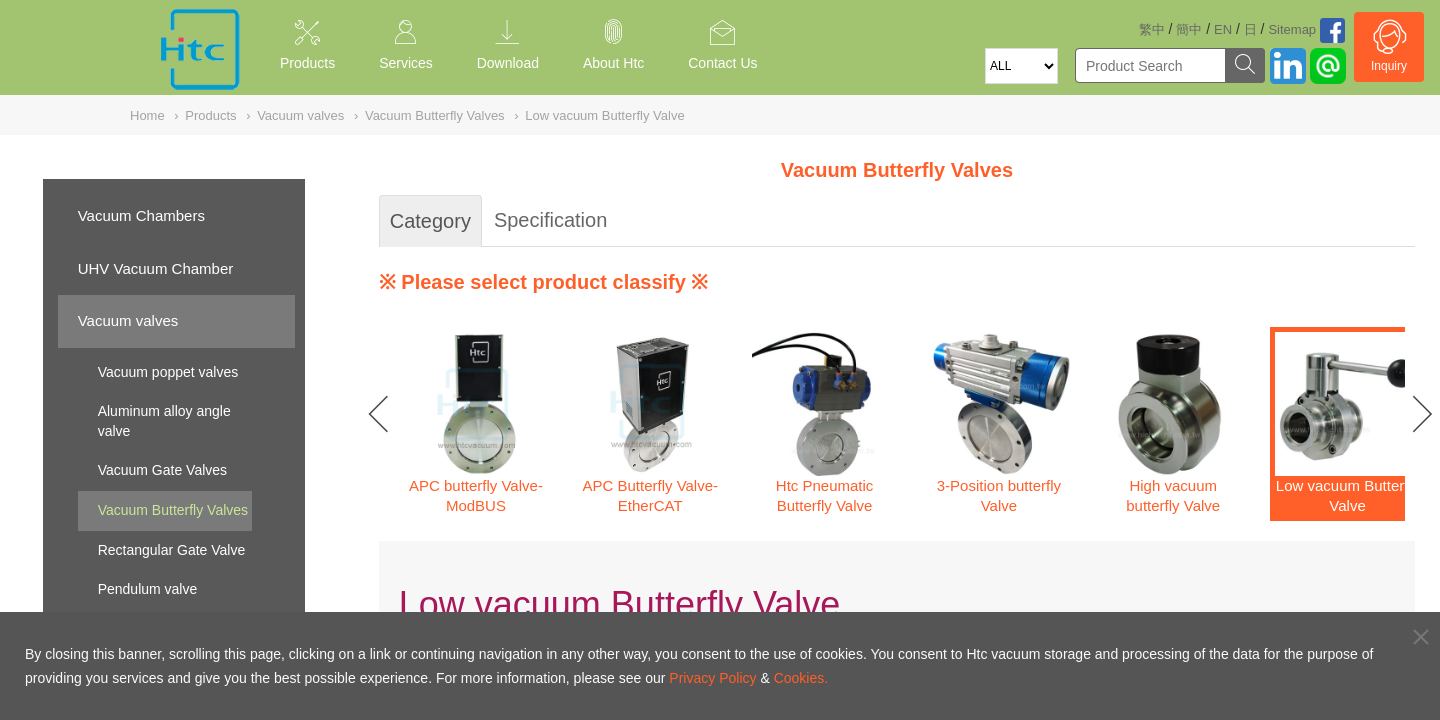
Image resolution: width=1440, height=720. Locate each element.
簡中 (1189, 29)
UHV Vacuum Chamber (156, 268)
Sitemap (1292, 29)
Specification (550, 220)
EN (1223, 29)
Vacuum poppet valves (168, 372)
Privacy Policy (712, 678)
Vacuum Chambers (141, 215)
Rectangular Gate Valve (172, 550)
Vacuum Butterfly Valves (173, 510)
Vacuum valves (128, 320)
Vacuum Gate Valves (162, 470)
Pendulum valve (148, 589)
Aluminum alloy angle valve (164, 421)
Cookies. (801, 678)
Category (430, 221)
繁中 (1152, 29)
